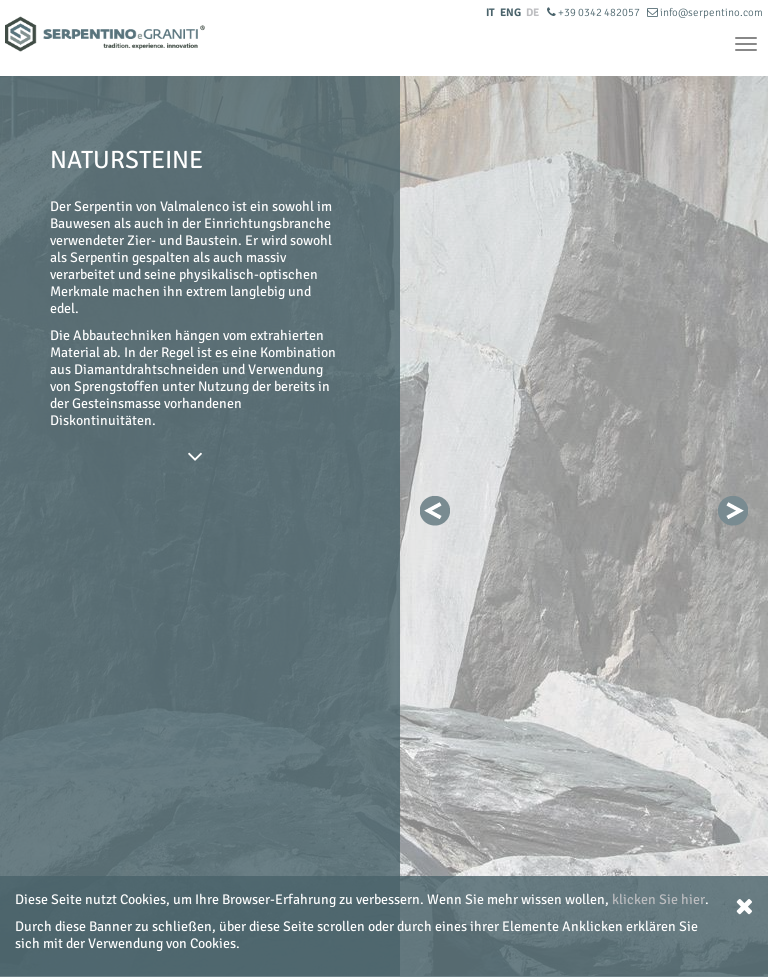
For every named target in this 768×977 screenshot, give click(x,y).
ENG (510, 12)
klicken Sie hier (658, 899)
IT (490, 12)
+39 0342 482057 (594, 12)
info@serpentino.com (705, 12)
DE (532, 12)
